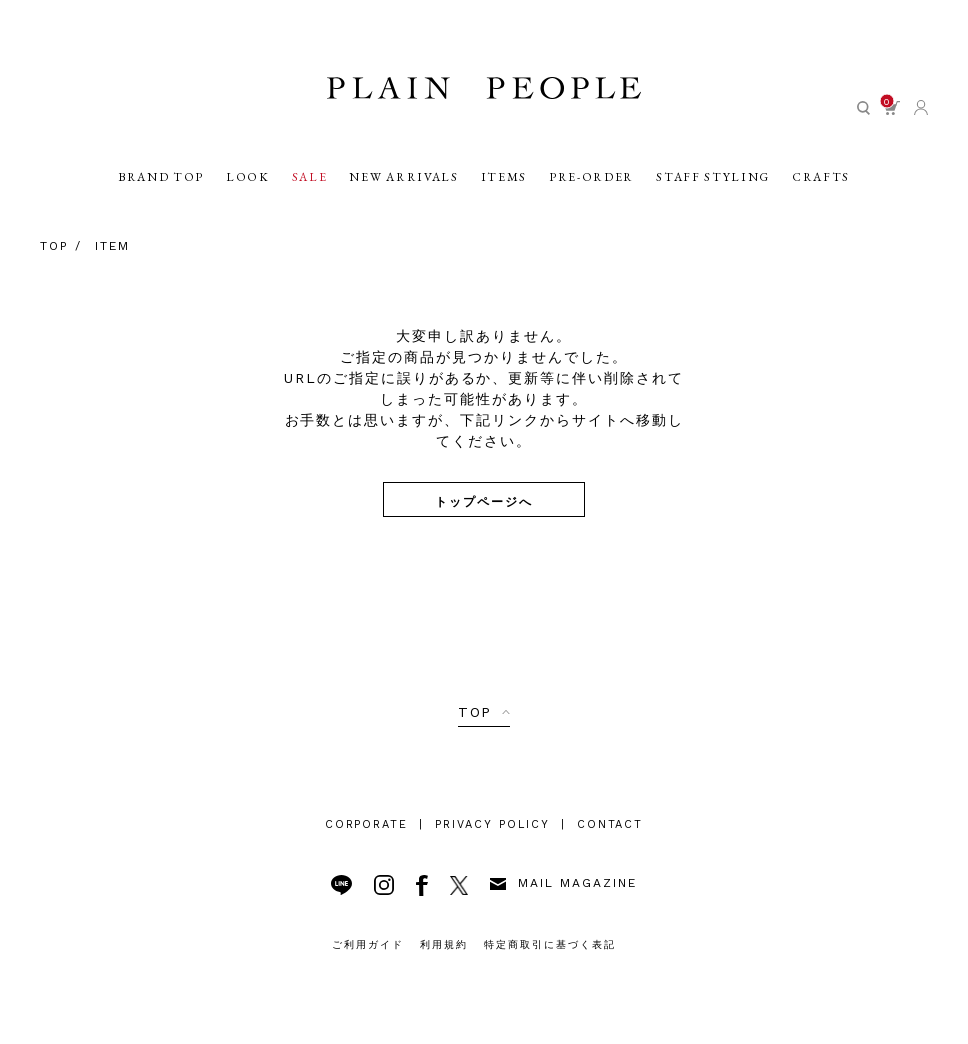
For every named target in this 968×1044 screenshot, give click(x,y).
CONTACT (610, 824)
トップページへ (484, 500)
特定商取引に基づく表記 (550, 944)
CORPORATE (367, 824)
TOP (475, 712)
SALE (310, 181)
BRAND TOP (161, 181)
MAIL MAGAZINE (563, 883)
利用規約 (444, 944)
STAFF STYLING (713, 181)
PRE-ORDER (591, 181)
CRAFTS (821, 181)
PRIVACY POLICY (492, 824)
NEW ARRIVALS (403, 181)
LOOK (248, 181)
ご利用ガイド (368, 944)
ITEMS (504, 181)
